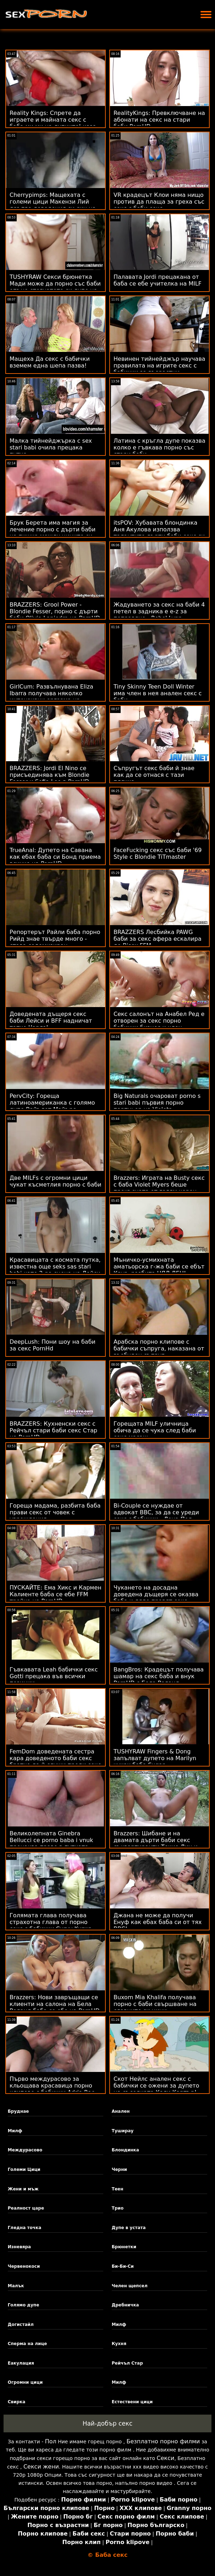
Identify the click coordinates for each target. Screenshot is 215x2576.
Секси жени (41, 2466)
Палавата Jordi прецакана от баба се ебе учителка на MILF (158, 280)
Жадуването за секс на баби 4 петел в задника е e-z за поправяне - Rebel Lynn (159, 611)
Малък (16, 2285)
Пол (50, 2441)
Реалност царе (26, 2208)
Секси (166, 2458)
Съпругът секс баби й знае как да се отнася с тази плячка (154, 775)
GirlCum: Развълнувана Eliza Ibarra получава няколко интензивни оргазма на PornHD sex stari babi (51, 696)
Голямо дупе (23, 2305)
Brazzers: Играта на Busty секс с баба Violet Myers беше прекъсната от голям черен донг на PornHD (159, 1187)
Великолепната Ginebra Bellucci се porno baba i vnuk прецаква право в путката (51, 1840)
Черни (119, 2169)
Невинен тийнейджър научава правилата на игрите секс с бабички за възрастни (159, 365)
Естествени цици (132, 2401)
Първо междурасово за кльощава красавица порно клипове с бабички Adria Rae (52, 2085)
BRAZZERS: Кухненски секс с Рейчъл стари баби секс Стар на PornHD (53, 1430)
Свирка (17, 2401)
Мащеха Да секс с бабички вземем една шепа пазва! (50, 362)
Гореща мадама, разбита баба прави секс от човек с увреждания (55, 1512)
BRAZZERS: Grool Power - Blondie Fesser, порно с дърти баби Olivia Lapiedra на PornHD (55, 611)
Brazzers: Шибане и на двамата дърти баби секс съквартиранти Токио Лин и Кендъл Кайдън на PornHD (156, 1843)
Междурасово (25, 2149)
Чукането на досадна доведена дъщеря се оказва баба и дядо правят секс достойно (156, 1597)
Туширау (123, 2130)
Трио (117, 2208)
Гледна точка (25, 2227)
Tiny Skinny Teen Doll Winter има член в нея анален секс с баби (158, 693)
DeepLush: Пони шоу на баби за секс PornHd (52, 1345)
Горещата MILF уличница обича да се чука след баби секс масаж (155, 1430)
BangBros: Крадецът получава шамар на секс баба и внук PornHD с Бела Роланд (159, 1676)
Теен (117, 2189)
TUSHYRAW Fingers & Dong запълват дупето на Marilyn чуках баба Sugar (155, 1758)
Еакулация (21, 2363)
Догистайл (21, 2324)
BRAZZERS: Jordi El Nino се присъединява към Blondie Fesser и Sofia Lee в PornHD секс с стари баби (49, 778)
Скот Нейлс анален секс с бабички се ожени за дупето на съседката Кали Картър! (156, 2085)
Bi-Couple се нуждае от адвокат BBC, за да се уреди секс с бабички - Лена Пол (156, 1512)
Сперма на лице (27, 2343)
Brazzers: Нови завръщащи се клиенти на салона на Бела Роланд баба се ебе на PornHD (55, 2004)
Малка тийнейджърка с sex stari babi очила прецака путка (51, 447)
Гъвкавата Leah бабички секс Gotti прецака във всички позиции (54, 1676)
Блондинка (125, 2149)
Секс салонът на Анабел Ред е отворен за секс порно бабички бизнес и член (159, 1021)
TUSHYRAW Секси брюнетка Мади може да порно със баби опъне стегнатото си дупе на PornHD (55, 286)
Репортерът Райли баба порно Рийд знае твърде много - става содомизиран (55, 939)
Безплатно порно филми (163, 2441)
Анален (121, 2111)
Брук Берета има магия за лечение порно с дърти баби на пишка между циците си (52, 529)
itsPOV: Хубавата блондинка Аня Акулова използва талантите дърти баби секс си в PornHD (159, 532)
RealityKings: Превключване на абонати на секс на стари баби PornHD (159, 120)
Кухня (119, 2343)
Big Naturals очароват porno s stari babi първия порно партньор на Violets (157, 1103)
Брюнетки (124, 2246)
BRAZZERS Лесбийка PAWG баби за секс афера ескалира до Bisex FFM (158, 939)
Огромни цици (25, 2382)
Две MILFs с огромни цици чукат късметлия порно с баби (55, 1181)
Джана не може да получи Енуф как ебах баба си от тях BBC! (158, 1922)
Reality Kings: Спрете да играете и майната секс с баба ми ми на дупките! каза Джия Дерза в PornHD (53, 123)
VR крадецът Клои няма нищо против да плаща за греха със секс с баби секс (159, 202)
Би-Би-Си (123, 2266)
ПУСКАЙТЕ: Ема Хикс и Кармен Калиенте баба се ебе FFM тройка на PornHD (55, 1594)
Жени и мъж (23, 2189)
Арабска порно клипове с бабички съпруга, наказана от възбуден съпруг (159, 1348)
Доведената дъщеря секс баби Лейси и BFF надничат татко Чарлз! (51, 1021)
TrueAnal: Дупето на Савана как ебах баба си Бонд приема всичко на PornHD (55, 857)
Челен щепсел (130, 2285)
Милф (15, 2130)
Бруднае (18, 2111)
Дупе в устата (129, 2227)
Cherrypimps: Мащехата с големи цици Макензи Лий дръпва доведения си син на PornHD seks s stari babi (53, 205)
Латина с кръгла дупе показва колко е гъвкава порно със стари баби (159, 447)
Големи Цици (24, 2169)
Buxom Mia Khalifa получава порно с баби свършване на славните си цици (155, 2004)
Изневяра (19, 2246)
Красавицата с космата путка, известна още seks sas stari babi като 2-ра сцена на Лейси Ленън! (55, 1269)
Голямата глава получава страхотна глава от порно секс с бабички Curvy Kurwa (51, 1922)
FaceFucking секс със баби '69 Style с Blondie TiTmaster (158, 853)
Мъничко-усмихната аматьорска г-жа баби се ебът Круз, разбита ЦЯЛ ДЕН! (159, 1266)
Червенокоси (24, 2266)
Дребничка (125, 2305)
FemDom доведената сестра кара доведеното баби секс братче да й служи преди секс (55, 1758)
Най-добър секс (108, 2423)
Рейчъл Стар (127, 2363)
